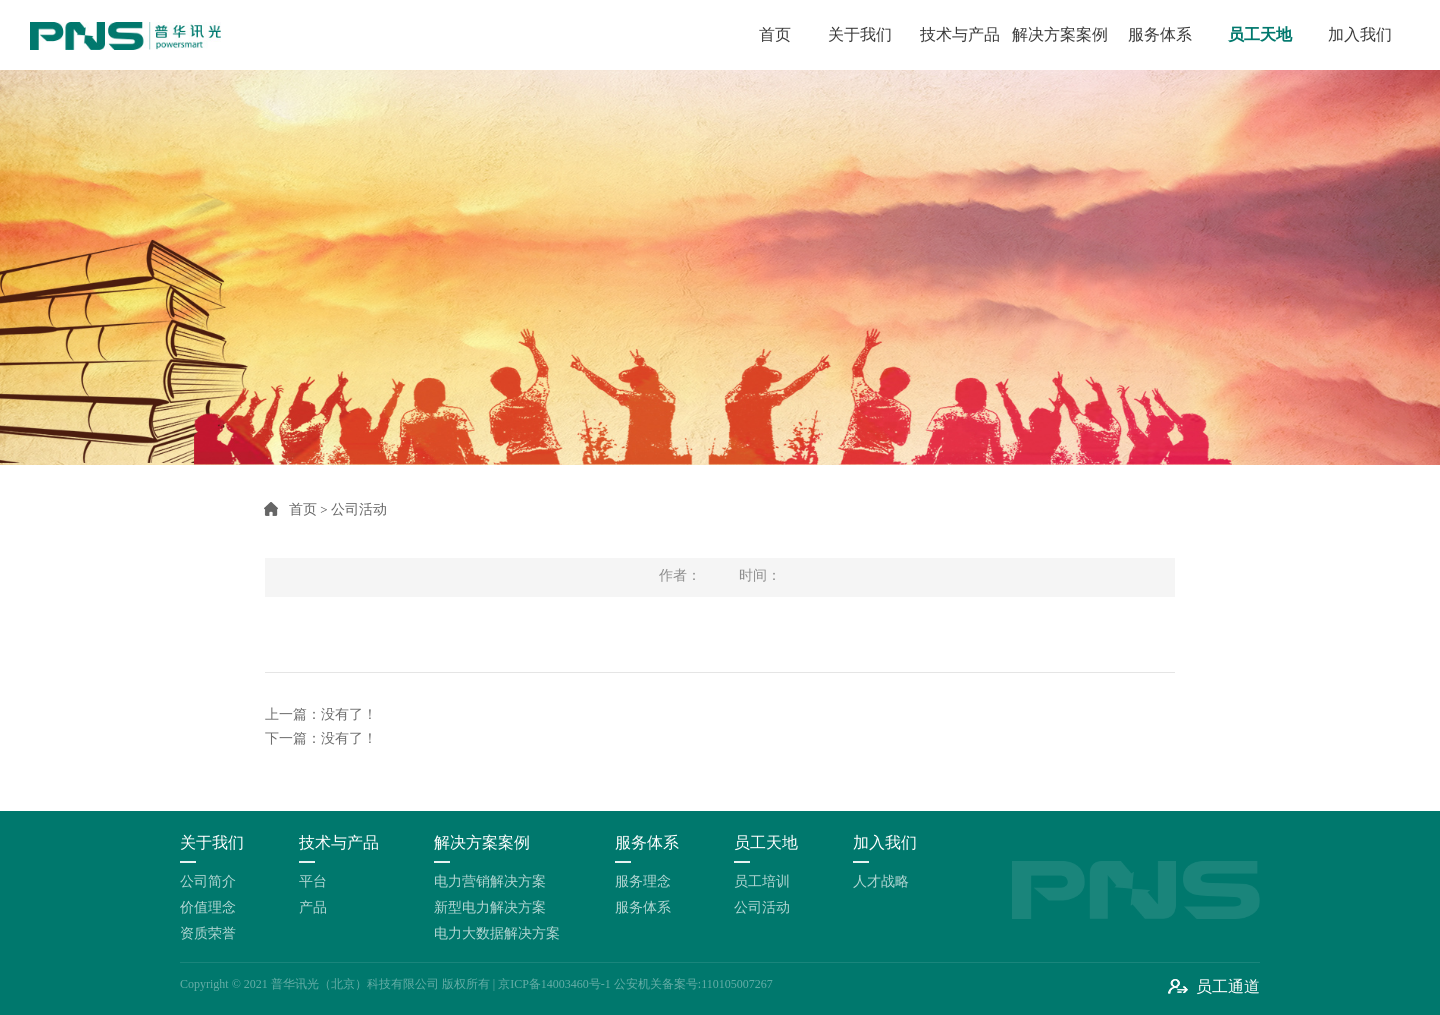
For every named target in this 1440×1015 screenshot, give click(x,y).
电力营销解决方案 (490, 881)
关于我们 (860, 34)
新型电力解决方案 (490, 907)
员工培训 (762, 881)
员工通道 (1228, 986)
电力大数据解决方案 (497, 933)
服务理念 (643, 881)
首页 (775, 34)
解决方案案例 (1060, 34)
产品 (313, 907)
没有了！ (349, 714)
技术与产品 (960, 34)
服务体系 (1160, 34)
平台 (313, 881)
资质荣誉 (208, 933)
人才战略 (881, 881)
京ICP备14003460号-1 (554, 984)
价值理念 (208, 907)
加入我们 (1360, 34)
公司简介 (208, 881)
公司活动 (762, 907)
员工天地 (1260, 34)
